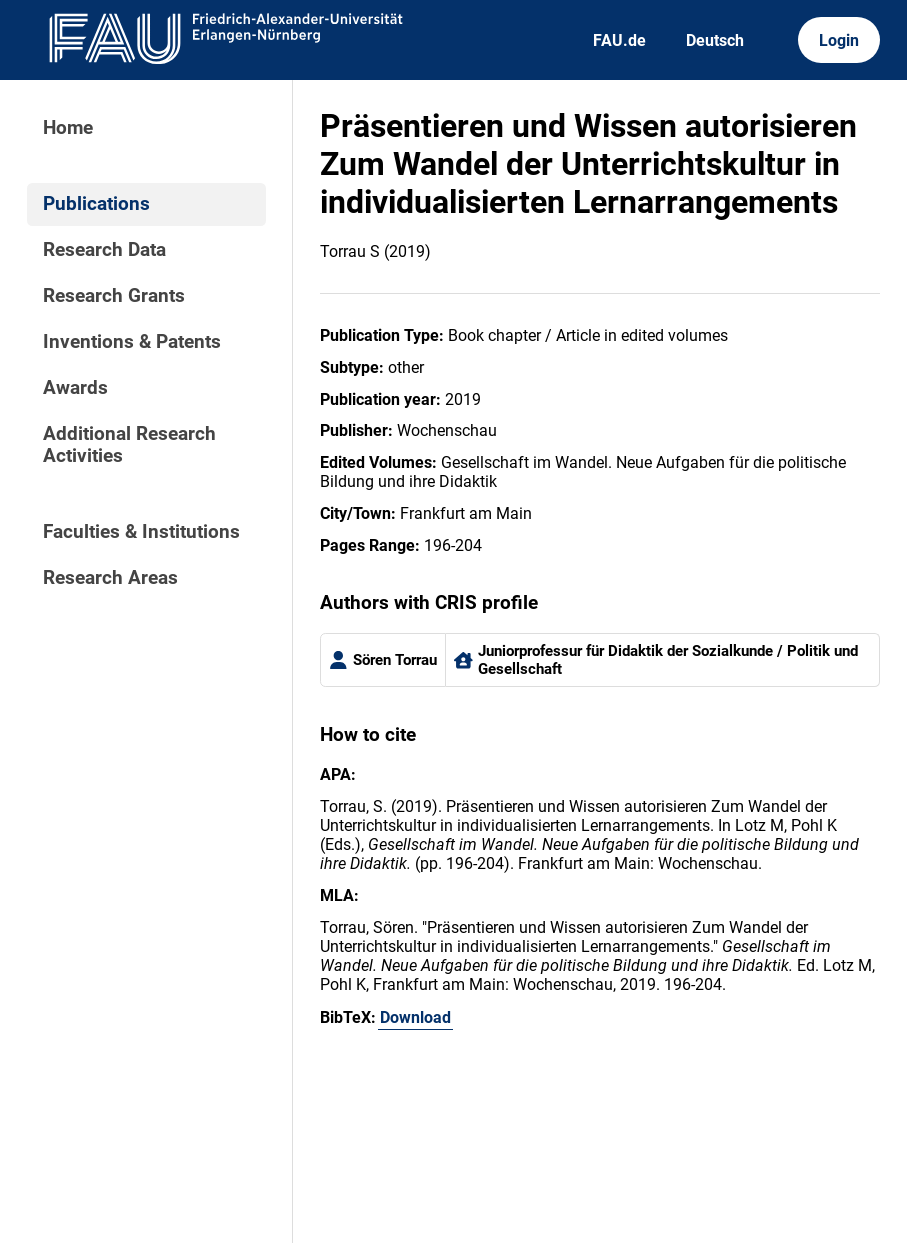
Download (415, 1017)
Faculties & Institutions (141, 532)
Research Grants (114, 296)
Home (68, 128)
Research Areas (110, 578)
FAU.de (619, 40)
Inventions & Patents (132, 342)
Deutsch (715, 40)
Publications (96, 204)
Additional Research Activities (129, 445)
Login (839, 40)
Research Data (104, 250)
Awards (75, 388)
